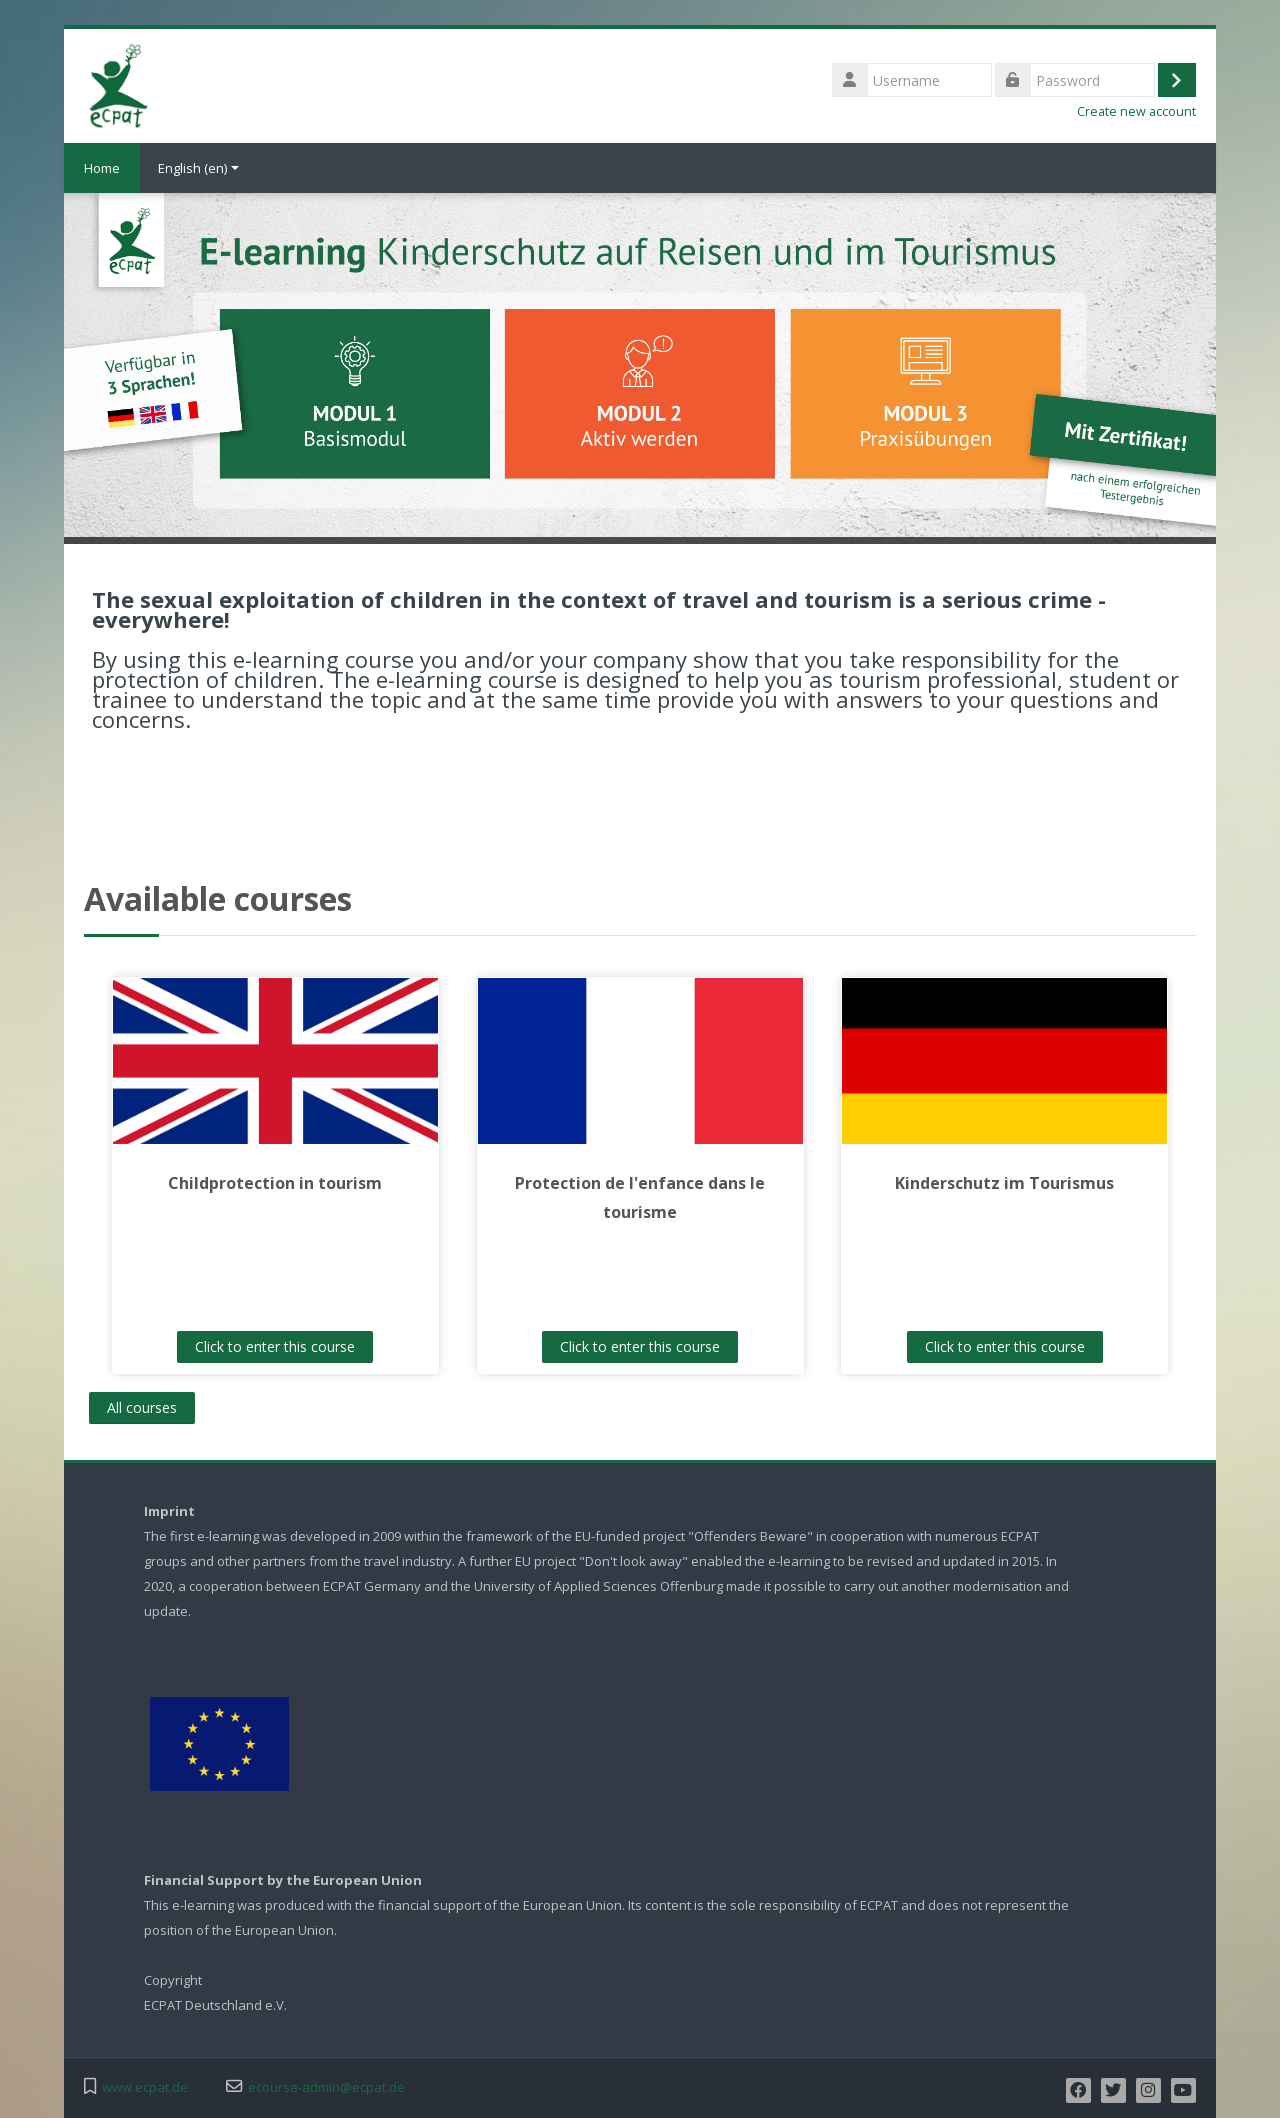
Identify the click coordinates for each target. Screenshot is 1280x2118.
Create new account (1136, 111)
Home (102, 168)
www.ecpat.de (145, 2087)
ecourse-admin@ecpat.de (326, 2087)
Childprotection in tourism (275, 1183)
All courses (142, 1407)
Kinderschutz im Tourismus (1004, 1183)
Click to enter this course (275, 1346)
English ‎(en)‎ (198, 168)
